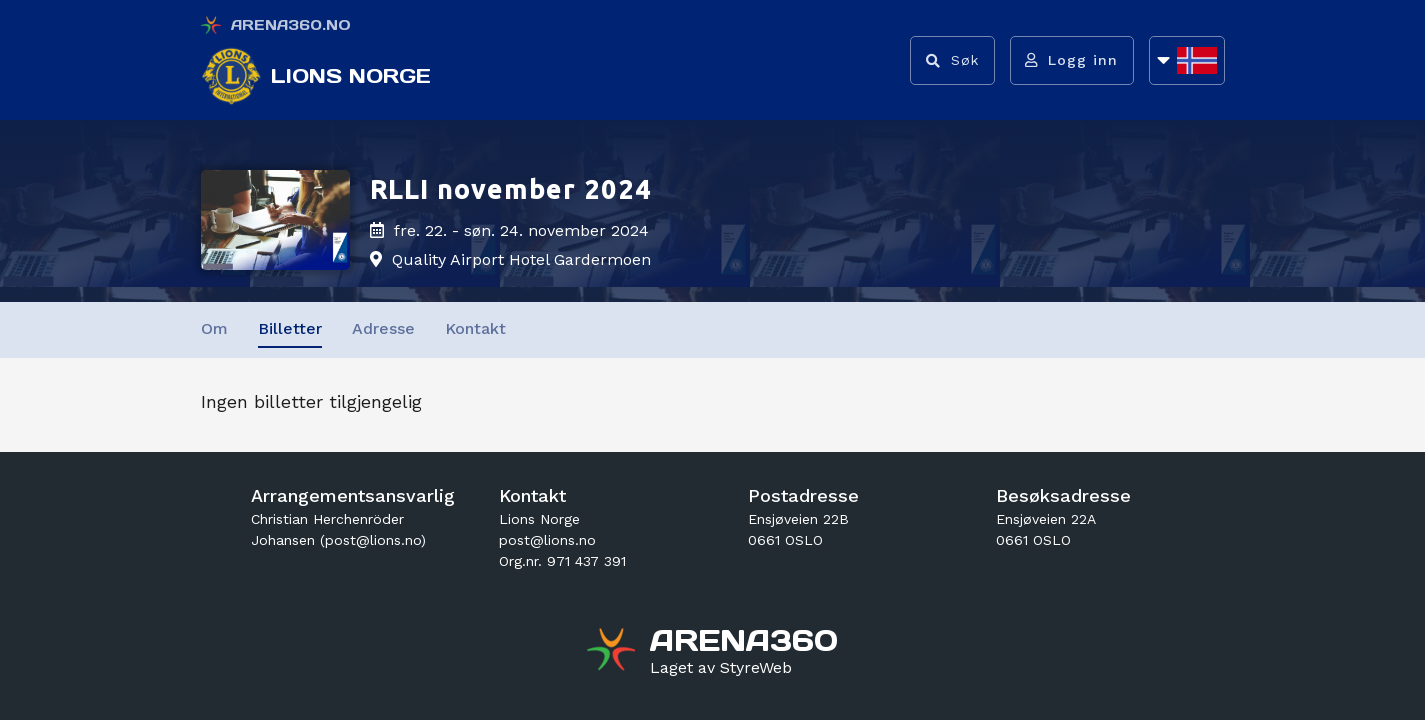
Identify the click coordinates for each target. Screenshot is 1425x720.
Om (214, 328)
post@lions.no (547, 540)
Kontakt (475, 328)
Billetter (290, 328)
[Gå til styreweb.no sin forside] (721, 668)
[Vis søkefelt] (951, 60)
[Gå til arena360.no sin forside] (613, 652)
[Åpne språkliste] (1187, 60)
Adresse (383, 328)
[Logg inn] (1071, 60)
